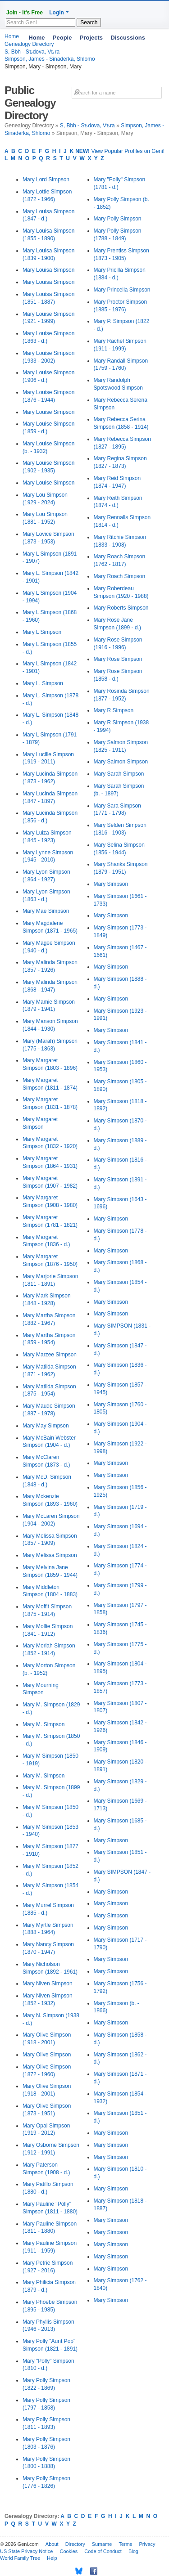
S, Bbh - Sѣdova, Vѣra (87, 125)
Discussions (127, 37)
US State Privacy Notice (26, 2551)
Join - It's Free (24, 12)
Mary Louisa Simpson (48, 270)
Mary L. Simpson (43, 683)
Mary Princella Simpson (122, 290)
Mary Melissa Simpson (50, 1555)
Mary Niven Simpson (48, 1983)
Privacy (147, 2544)
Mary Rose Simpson (118, 659)
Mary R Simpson (114, 710)
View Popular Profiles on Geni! (119, 151)
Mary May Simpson (46, 1426)
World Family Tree (20, 2558)
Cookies (68, 2551)
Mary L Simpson (42, 632)
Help (52, 2558)
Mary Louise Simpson (48, 412)
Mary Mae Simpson (46, 911)
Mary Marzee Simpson (50, 1354)
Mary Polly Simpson (118, 218)
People (62, 37)
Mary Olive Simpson (47, 2054)
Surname (102, 2544)
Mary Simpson (111, 884)
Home (36, 37)
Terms (125, 2544)
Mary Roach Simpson (120, 576)
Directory (75, 2544)
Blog (133, 2551)
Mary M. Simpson (43, 1724)
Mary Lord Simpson (46, 179)
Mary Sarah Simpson (119, 774)
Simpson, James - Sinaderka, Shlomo (50, 59)
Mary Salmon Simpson (121, 761)
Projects (91, 37)
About (52, 2544)
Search (88, 22)
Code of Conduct (103, 2551)
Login (56, 12)
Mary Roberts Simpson (121, 608)
